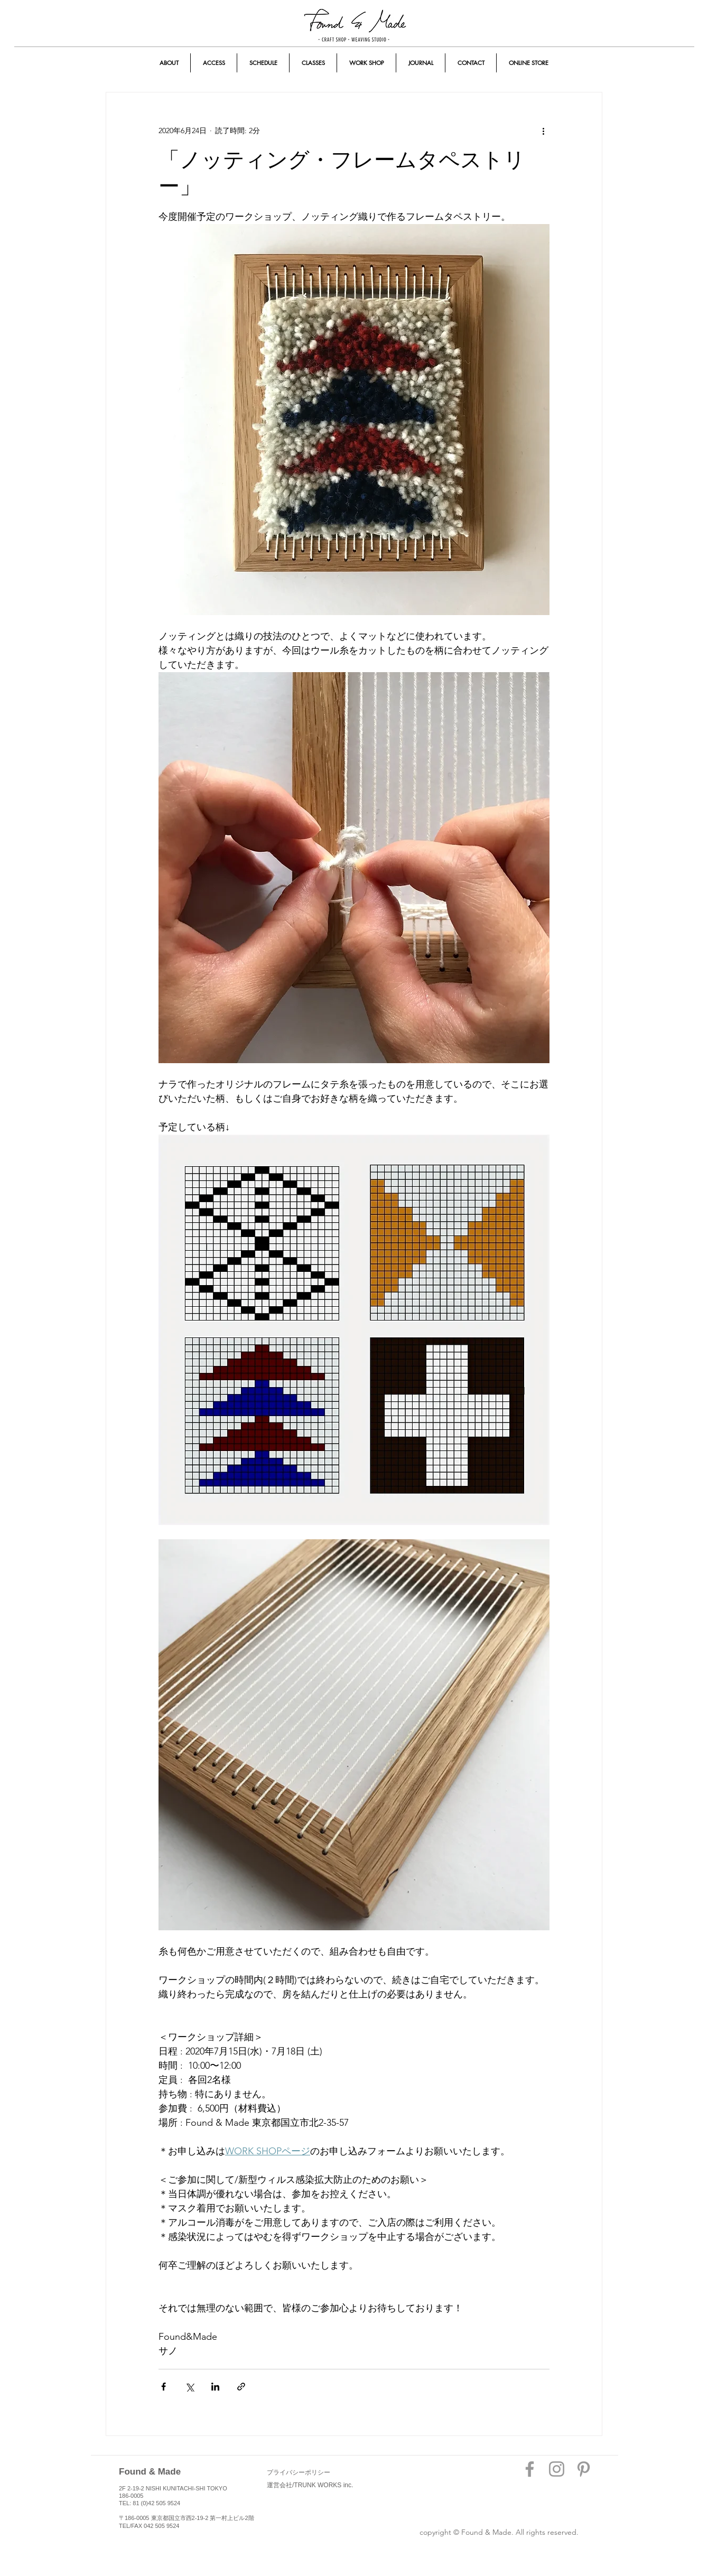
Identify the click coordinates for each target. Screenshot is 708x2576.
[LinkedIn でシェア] (215, 2387)
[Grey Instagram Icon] (556, 2469)
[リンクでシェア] (241, 2387)
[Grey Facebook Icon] (529, 2469)
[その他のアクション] (543, 130)
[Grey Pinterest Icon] (583, 2469)
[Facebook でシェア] (164, 2387)
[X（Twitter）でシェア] (189, 2387)
